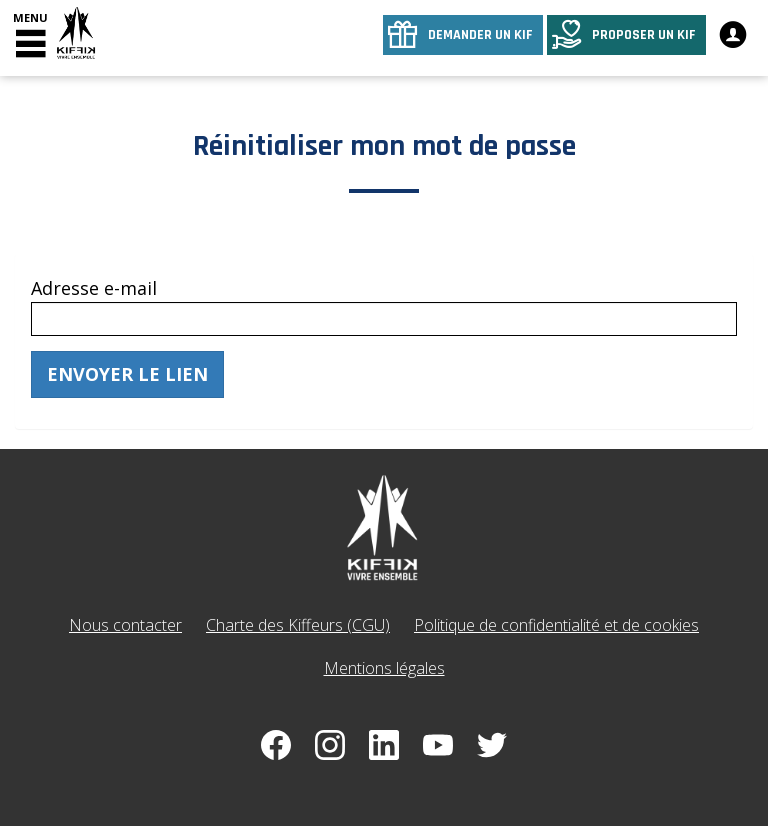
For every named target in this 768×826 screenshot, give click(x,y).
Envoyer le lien (127, 374)
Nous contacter (125, 625)
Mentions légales (384, 668)
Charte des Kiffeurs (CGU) (298, 625)
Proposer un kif (644, 35)
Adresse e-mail (94, 288)
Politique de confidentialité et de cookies (556, 625)
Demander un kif (480, 35)
